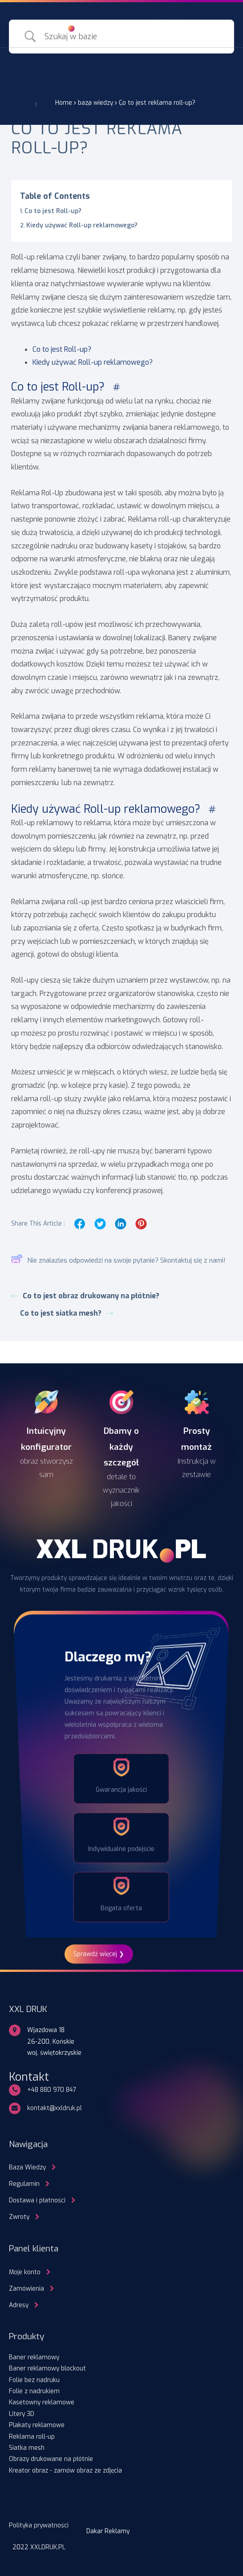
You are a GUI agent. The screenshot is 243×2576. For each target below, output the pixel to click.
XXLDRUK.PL (47, 2547)
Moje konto (24, 2272)
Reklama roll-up (32, 2436)
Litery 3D (21, 2414)
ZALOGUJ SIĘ (179, 22)
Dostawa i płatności (37, 2200)
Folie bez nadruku (34, 2380)
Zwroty (19, 2217)
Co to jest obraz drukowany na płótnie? (85, 1295)
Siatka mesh (27, 2448)
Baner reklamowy (34, 2357)
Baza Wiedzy (27, 2167)
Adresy (18, 2305)
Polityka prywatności (39, 2525)
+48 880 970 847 (51, 2090)
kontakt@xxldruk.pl (54, 2108)
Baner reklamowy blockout (47, 2368)
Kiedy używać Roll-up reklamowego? (82, 225)
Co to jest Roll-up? (53, 211)
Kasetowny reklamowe (41, 2402)
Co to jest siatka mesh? (66, 1313)
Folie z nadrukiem (34, 2391)
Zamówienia (26, 2288)
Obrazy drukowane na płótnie (51, 2459)
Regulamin (24, 2184)
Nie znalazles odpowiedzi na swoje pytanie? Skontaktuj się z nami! (118, 1261)
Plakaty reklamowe (37, 2425)
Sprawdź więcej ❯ (98, 1954)
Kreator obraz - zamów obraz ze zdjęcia (65, 2470)
